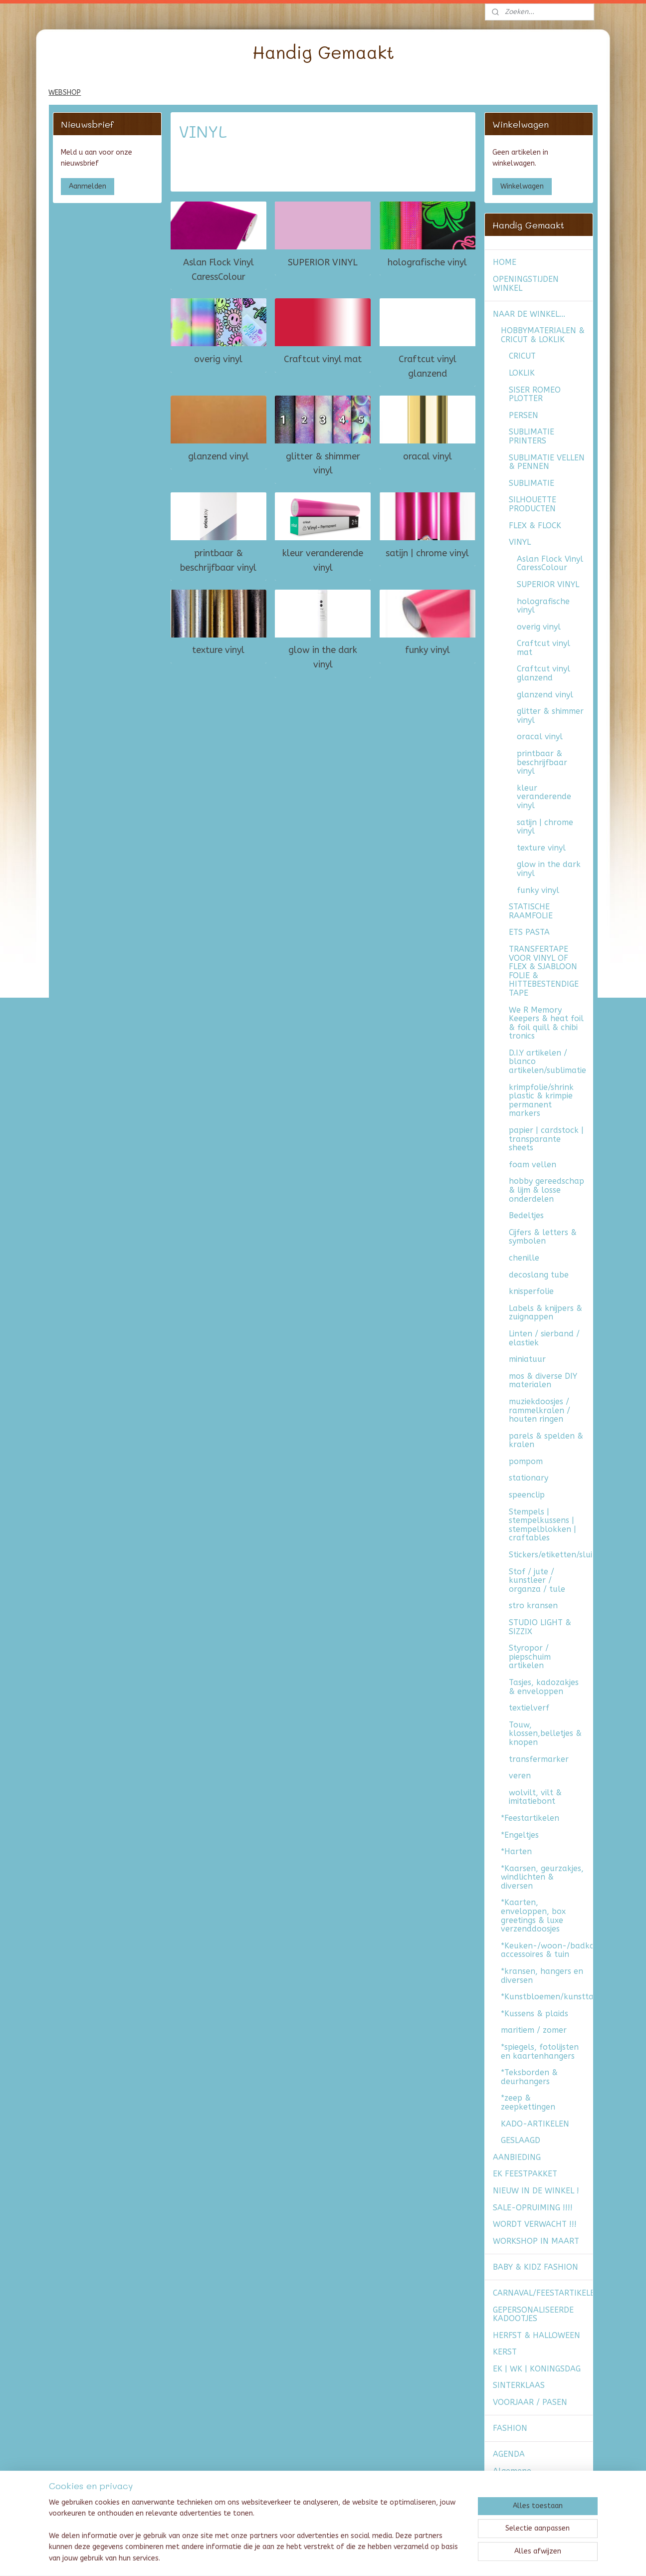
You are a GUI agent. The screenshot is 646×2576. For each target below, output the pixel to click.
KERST (505, 2352)
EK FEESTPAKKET (525, 2173)
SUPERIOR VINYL (323, 261)
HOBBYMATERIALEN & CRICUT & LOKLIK (543, 335)
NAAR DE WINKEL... (529, 314)
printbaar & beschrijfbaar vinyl (218, 560)
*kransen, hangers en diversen (542, 1975)
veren (520, 1775)
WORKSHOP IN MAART (536, 2241)
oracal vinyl (427, 455)
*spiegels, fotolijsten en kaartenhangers (540, 2051)
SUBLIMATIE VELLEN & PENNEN (547, 462)
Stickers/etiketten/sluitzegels (551, 1554)
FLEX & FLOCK (535, 525)
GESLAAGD (520, 2140)
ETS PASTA (529, 932)
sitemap (295, 2558)
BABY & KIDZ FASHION (535, 2267)
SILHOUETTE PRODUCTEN (532, 504)
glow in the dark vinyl (322, 657)
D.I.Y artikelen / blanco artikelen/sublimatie (547, 1061)
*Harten (516, 1851)
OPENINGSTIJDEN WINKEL (526, 283)
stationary (528, 1478)
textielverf (529, 1708)
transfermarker (539, 1759)
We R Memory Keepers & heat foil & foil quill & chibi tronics (546, 1023)
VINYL (520, 542)
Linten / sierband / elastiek (544, 1338)
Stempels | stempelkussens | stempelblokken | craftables (542, 1525)
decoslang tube (539, 1275)
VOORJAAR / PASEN (530, 2402)
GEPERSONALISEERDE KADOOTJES (533, 2314)
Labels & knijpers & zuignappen (545, 1312)
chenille (524, 1258)
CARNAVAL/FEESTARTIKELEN (543, 2293)
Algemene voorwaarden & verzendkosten (523, 2479)
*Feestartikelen (530, 1818)
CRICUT (522, 356)
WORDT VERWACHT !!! (535, 2224)
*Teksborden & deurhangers (529, 2077)
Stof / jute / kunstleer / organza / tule (537, 1580)
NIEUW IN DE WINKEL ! (536, 2190)
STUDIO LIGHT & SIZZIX (540, 1627)
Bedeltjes (526, 1215)
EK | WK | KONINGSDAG (537, 2368)
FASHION (510, 2428)
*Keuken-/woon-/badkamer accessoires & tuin (547, 1950)
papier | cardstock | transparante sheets (546, 1138)
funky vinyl (427, 649)
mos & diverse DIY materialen (543, 1380)
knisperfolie (531, 1291)
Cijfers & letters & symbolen (543, 1237)
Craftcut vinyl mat (323, 359)
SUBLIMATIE (531, 483)
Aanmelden (87, 186)
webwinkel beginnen (350, 2558)
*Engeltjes (520, 1835)
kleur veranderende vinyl (322, 560)
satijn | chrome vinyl (427, 553)
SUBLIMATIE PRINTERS (531, 436)
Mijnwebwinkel (434, 2558)
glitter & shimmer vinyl (323, 463)
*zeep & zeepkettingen (528, 2102)
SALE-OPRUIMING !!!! (533, 2207)
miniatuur (527, 1359)
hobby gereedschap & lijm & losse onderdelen (546, 1189)
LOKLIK (522, 373)
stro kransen (533, 1605)
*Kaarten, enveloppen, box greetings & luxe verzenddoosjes (533, 1915)
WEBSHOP (64, 92)
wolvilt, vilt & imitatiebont (535, 1797)
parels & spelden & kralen (546, 1440)
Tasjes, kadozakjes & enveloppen (544, 1687)
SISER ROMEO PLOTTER (535, 394)
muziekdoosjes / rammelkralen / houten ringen (539, 1410)
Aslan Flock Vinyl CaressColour (218, 269)
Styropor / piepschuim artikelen (530, 1656)
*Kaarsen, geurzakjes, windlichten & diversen (542, 1877)
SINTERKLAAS (519, 2385)
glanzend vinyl (218, 455)
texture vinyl (218, 649)
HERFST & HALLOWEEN (536, 2335)
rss (315, 2558)
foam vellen (532, 1164)
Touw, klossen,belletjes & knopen (545, 1733)
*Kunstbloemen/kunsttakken (547, 1996)
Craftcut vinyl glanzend (427, 366)
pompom (526, 1461)
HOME (504, 262)
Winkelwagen (522, 186)
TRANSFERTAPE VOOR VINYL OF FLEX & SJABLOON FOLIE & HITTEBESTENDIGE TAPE (544, 971)
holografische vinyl (427, 261)
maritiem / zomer (534, 2030)
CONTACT (510, 2514)
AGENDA (509, 2454)
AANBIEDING (517, 2157)
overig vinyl (218, 359)
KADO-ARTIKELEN (535, 2124)
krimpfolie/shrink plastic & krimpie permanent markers (541, 1100)
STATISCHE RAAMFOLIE (531, 911)
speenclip (527, 1495)
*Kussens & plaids (534, 2013)
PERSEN (523, 415)
